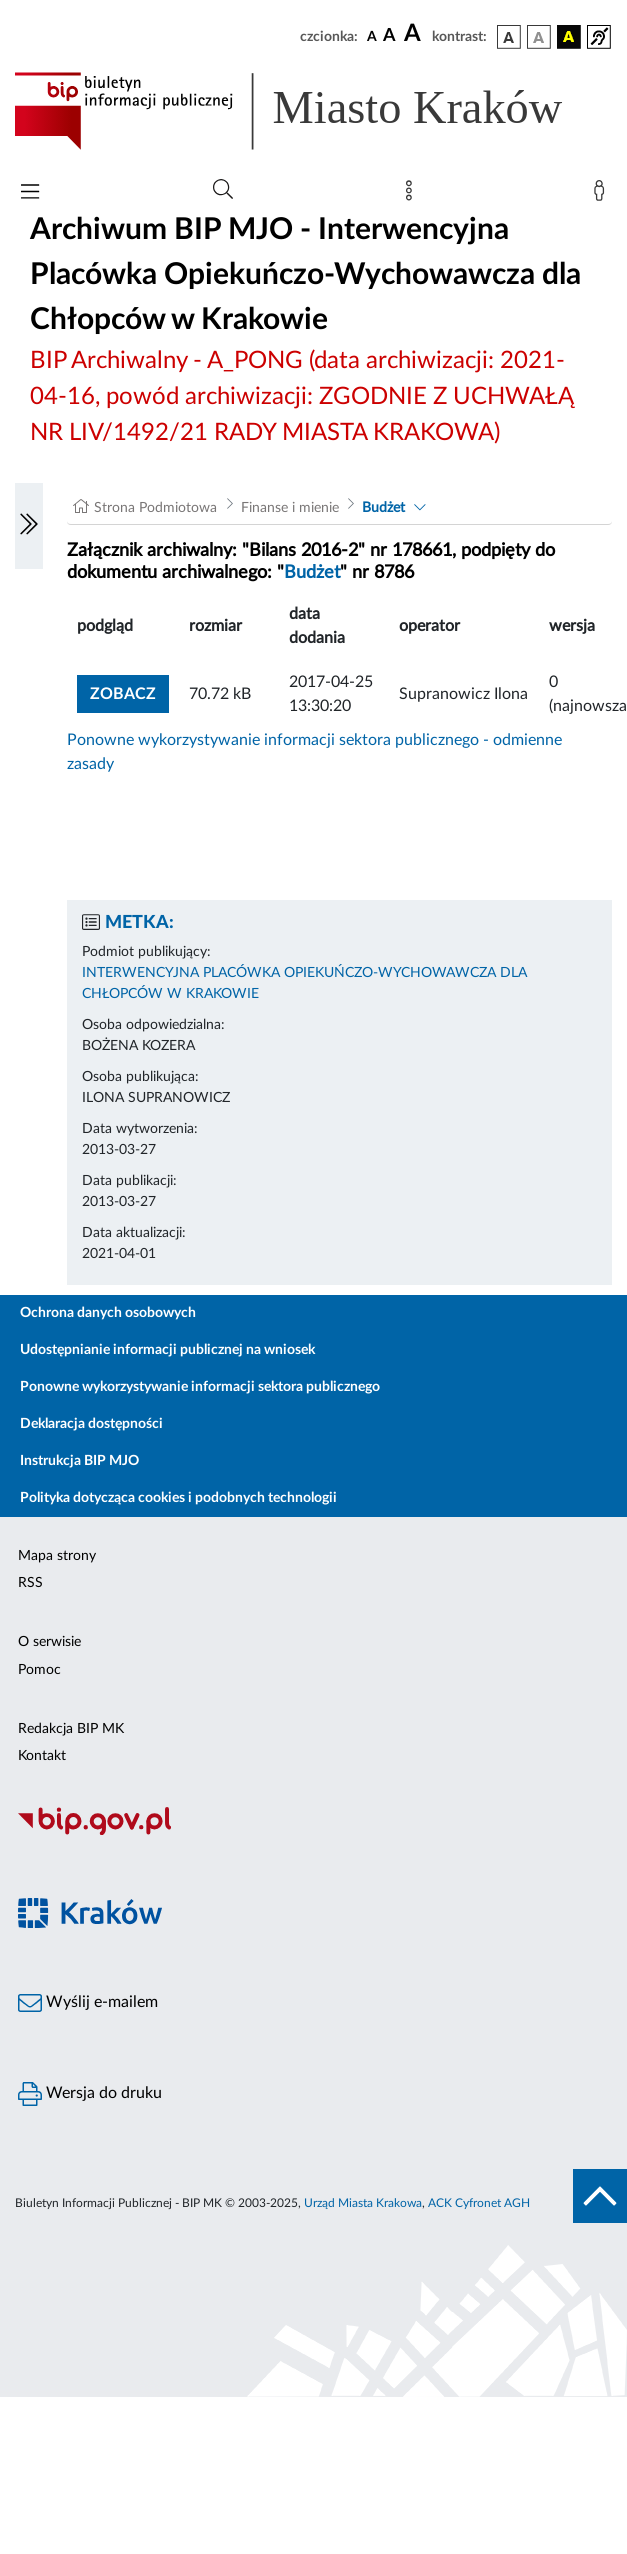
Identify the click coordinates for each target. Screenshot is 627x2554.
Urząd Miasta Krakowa (363, 2203)
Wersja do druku (90, 2094)
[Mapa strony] (413, 195)
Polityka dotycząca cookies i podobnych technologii (178, 1498)
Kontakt (42, 1756)
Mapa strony (57, 1556)
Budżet (383, 508)
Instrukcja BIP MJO (79, 1461)
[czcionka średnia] (389, 36)
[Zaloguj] (603, 195)
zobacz (123, 694)
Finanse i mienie (290, 508)
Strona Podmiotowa (155, 508)
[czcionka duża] (415, 34)
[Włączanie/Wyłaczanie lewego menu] (29, 526)
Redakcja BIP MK (71, 1729)
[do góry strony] (600, 2196)
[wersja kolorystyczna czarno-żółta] (569, 37)
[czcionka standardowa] (372, 36)
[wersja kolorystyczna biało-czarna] (539, 37)
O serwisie (49, 1642)
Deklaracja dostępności (91, 1424)
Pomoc (39, 1670)
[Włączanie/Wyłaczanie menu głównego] (30, 193)
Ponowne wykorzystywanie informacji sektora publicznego (200, 1387)
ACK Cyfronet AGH (479, 2203)
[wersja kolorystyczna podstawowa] (509, 37)
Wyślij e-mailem (88, 2003)
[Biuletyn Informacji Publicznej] (313, 1833)
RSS (30, 1583)
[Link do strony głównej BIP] (313, 111)
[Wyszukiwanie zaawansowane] (223, 190)
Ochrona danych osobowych (108, 1313)
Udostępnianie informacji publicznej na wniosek (167, 1350)
